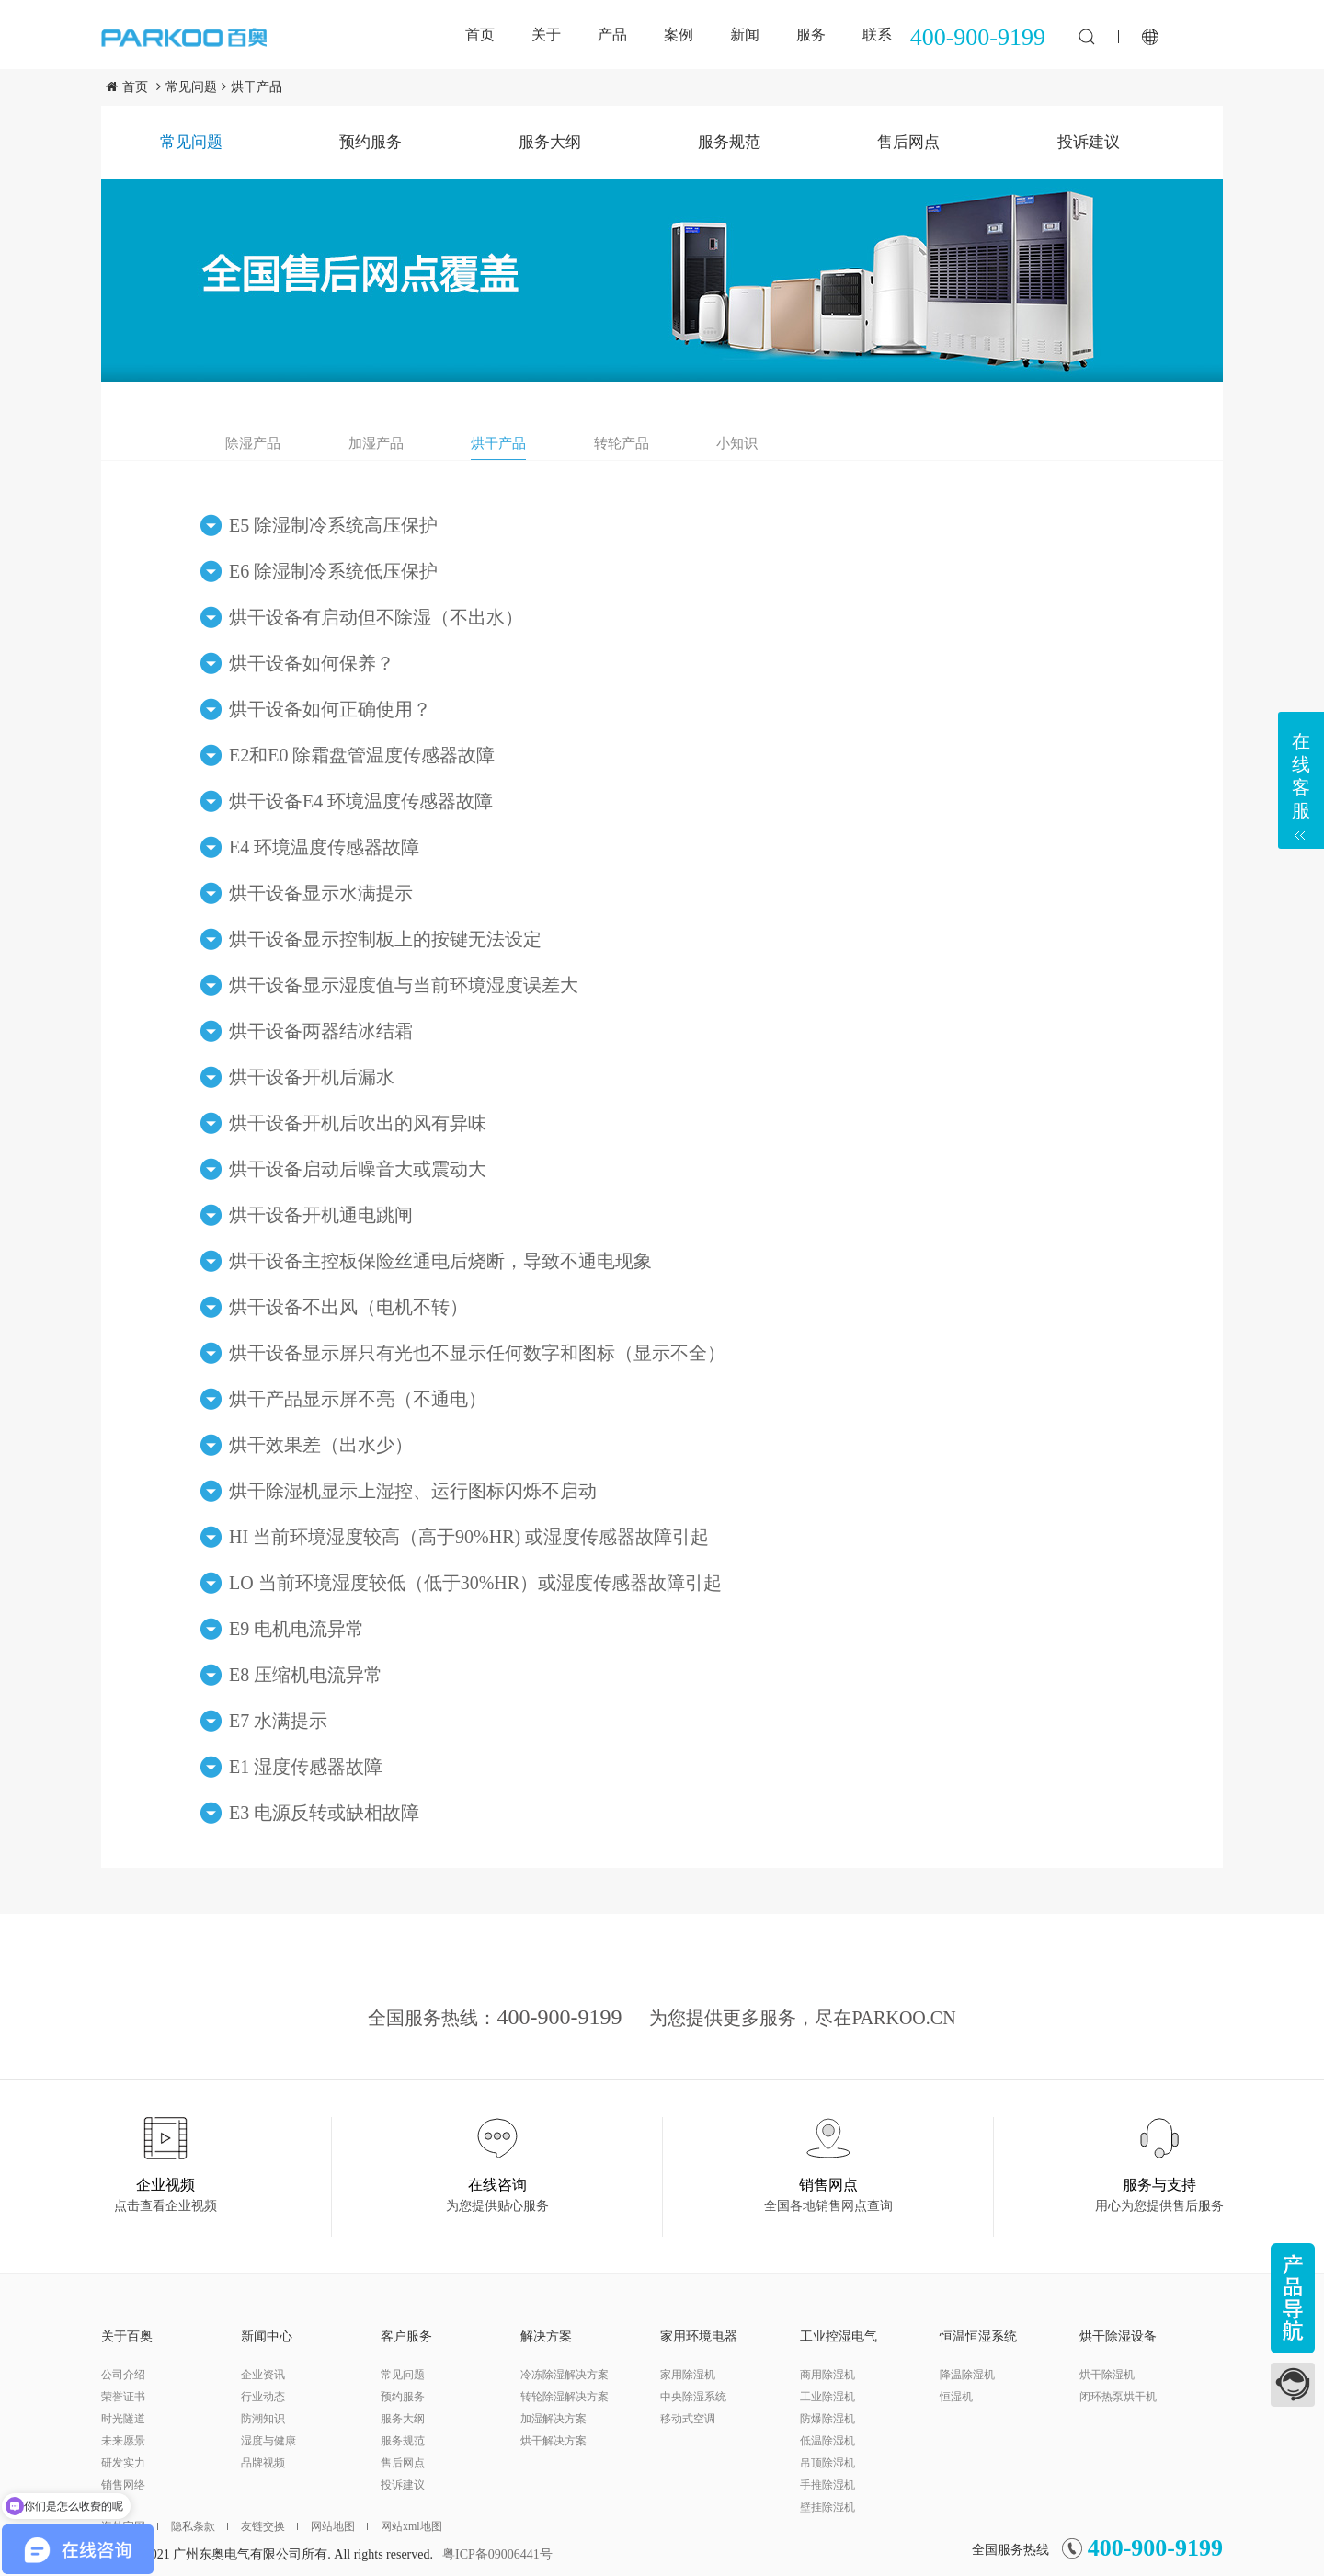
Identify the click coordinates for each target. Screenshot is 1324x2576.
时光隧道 (123, 2418)
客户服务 (406, 2336)
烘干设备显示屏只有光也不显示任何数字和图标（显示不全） (477, 1353)
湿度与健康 (268, 2440)
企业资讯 (263, 2374)
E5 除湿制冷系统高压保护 (333, 525)
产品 (612, 34)
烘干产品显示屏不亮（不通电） (357, 1399)
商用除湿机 (827, 2374)
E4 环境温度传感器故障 (324, 847)
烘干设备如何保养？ (311, 663)
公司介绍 (123, 2374)
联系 (877, 34)
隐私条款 (199, 2526)
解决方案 (546, 2336)
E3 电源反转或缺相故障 (324, 1813)
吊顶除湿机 (827, 2462)
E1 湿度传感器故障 (305, 1767)
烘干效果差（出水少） (321, 1445)
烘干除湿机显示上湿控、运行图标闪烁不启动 (413, 1491)
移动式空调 (687, 2418)
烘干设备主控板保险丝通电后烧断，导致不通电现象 (440, 1261)
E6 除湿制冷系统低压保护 (333, 571)
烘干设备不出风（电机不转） (348, 1307)
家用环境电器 (698, 2336)
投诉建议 (1088, 142)
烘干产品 (256, 87)
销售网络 (123, 2485)
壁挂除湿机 (827, 2507)
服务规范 (729, 142)
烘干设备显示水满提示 (321, 893)
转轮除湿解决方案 (564, 2396)
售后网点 (908, 142)
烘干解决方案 (553, 2440)
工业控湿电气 (838, 2336)
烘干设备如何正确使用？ (330, 709)
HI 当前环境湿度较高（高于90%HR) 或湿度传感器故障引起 (469, 1537)
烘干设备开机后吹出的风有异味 (357, 1123)
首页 (480, 34)
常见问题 (191, 87)
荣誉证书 (123, 2396)
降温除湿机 (967, 2374)
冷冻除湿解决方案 (564, 2374)
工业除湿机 (827, 2396)
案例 (678, 34)
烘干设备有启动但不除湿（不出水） (376, 617)
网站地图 (339, 2526)
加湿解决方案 (553, 2418)
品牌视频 (263, 2462)
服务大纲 (550, 142)
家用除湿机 (687, 2374)
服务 (811, 34)
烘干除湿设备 (1118, 2336)
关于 (546, 34)
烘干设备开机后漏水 (311, 1077)
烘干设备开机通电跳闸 (321, 1215)
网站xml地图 (411, 2526)
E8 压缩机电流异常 (305, 1675)
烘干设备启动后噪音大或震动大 (357, 1169)
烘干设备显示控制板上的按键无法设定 (385, 939)
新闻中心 (266, 2336)
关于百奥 (127, 2336)
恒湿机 (956, 2396)
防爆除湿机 (827, 2418)
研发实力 (123, 2462)
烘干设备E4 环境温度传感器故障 (361, 801)
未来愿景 (123, 2440)
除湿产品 (252, 443)
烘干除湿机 (1107, 2374)
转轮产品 (621, 443)
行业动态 (263, 2396)
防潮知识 (263, 2418)
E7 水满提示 (278, 1721)
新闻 (744, 34)
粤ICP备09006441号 (497, 2554)
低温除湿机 (827, 2440)
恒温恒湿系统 (978, 2336)
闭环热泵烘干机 (1118, 2396)
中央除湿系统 (693, 2396)
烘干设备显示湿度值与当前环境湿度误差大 (403, 985)
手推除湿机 (827, 2485)
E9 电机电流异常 (296, 1629)
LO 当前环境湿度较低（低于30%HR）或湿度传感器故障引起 (475, 1583)
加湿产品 (376, 443)
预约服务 (370, 142)
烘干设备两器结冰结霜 (321, 1031)
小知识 (737, 443)
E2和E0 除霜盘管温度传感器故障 (362, 755)
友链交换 (269, 2526)
